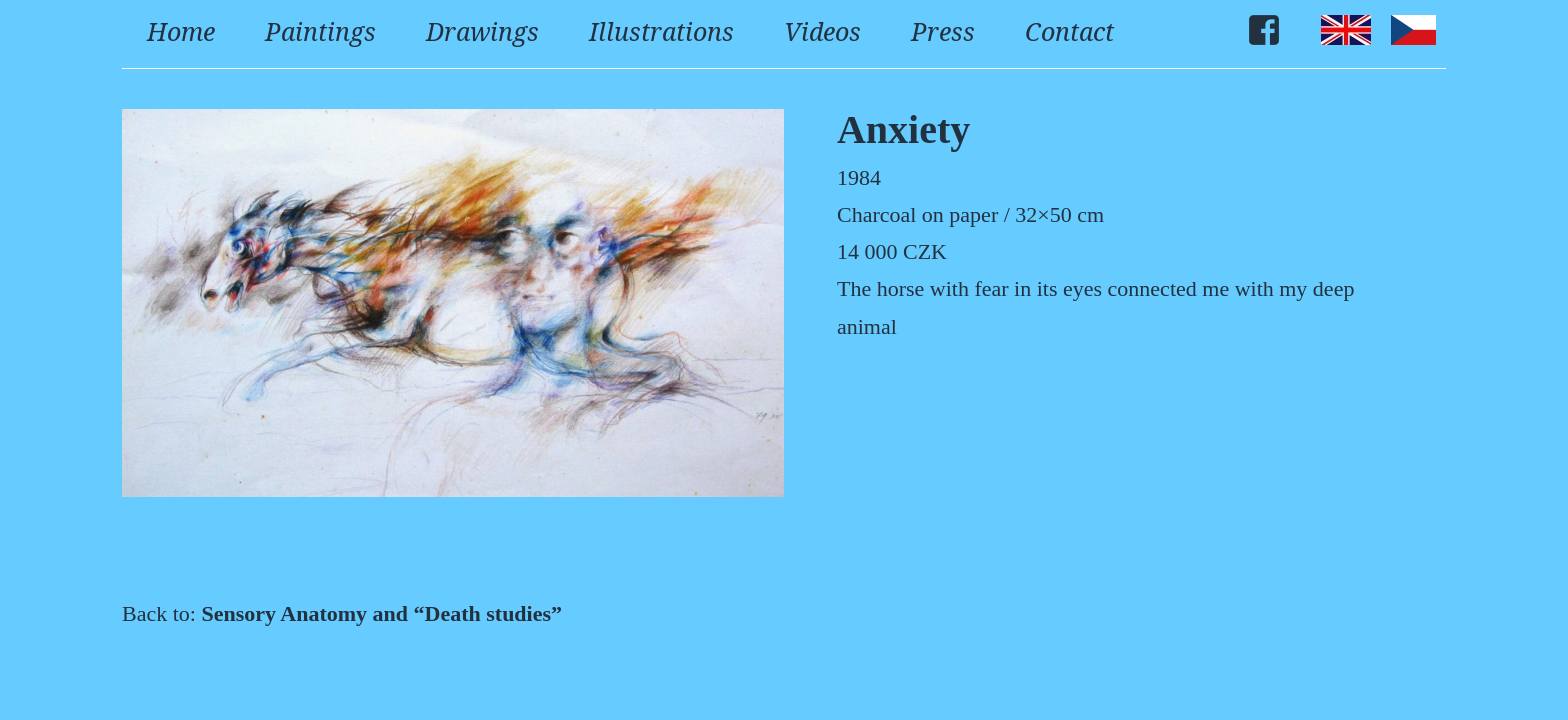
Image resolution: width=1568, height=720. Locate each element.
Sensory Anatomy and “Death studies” (381, 613)
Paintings (320, 31)
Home (181, 31)
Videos (822, 31)
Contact (1069, 31)
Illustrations (661, 31)
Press (943, 31)
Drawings (482, 31)
